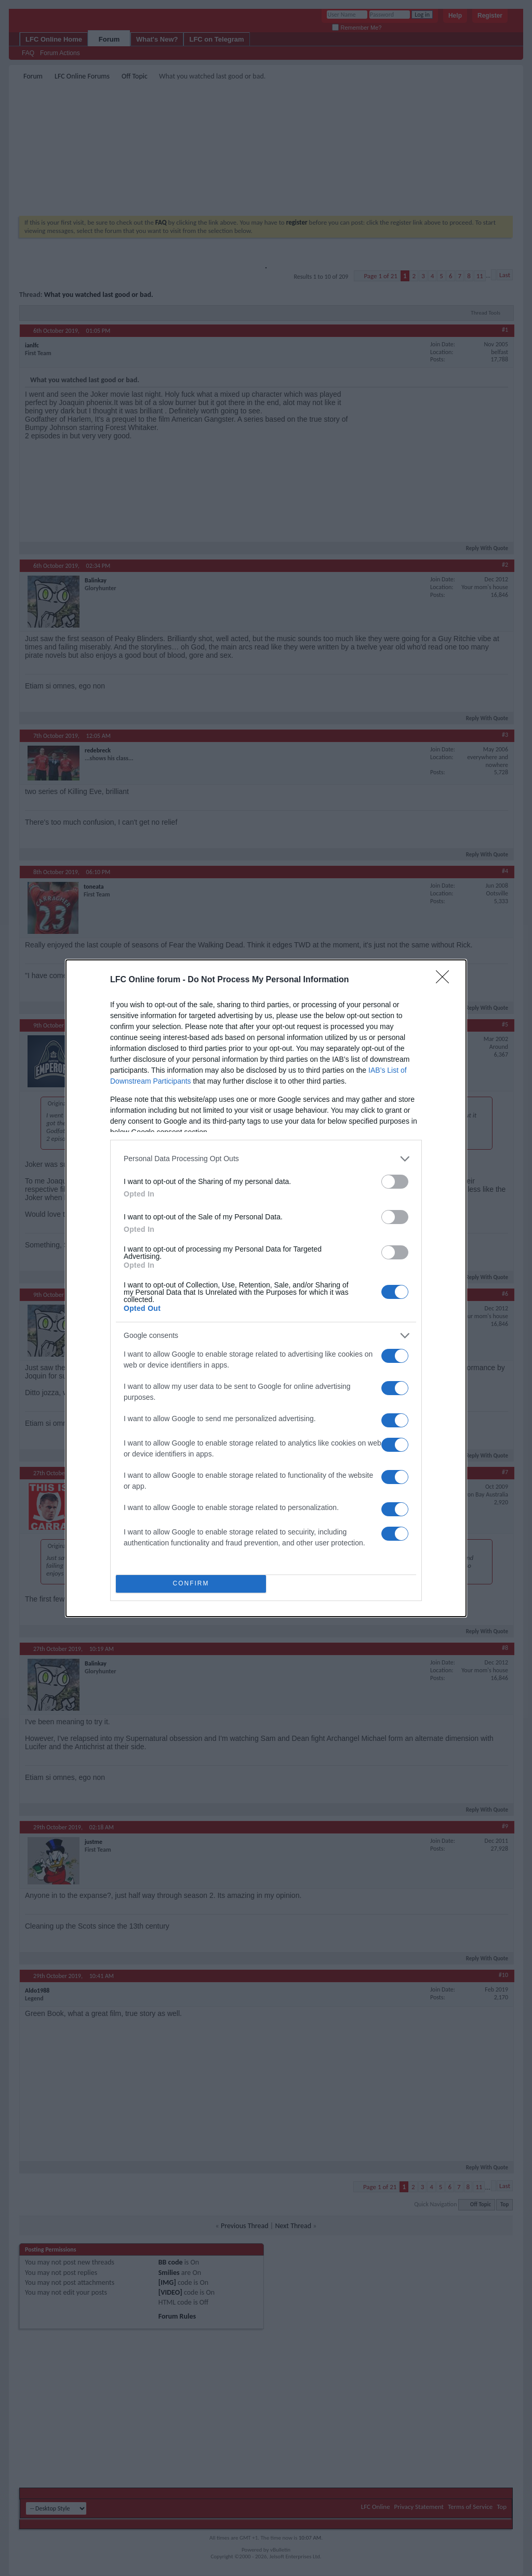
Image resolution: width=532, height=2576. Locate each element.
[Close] (446, 980)
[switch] (394, 1182)
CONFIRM (190, 1584)
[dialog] (266, 1288)
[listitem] (266, 1158)
